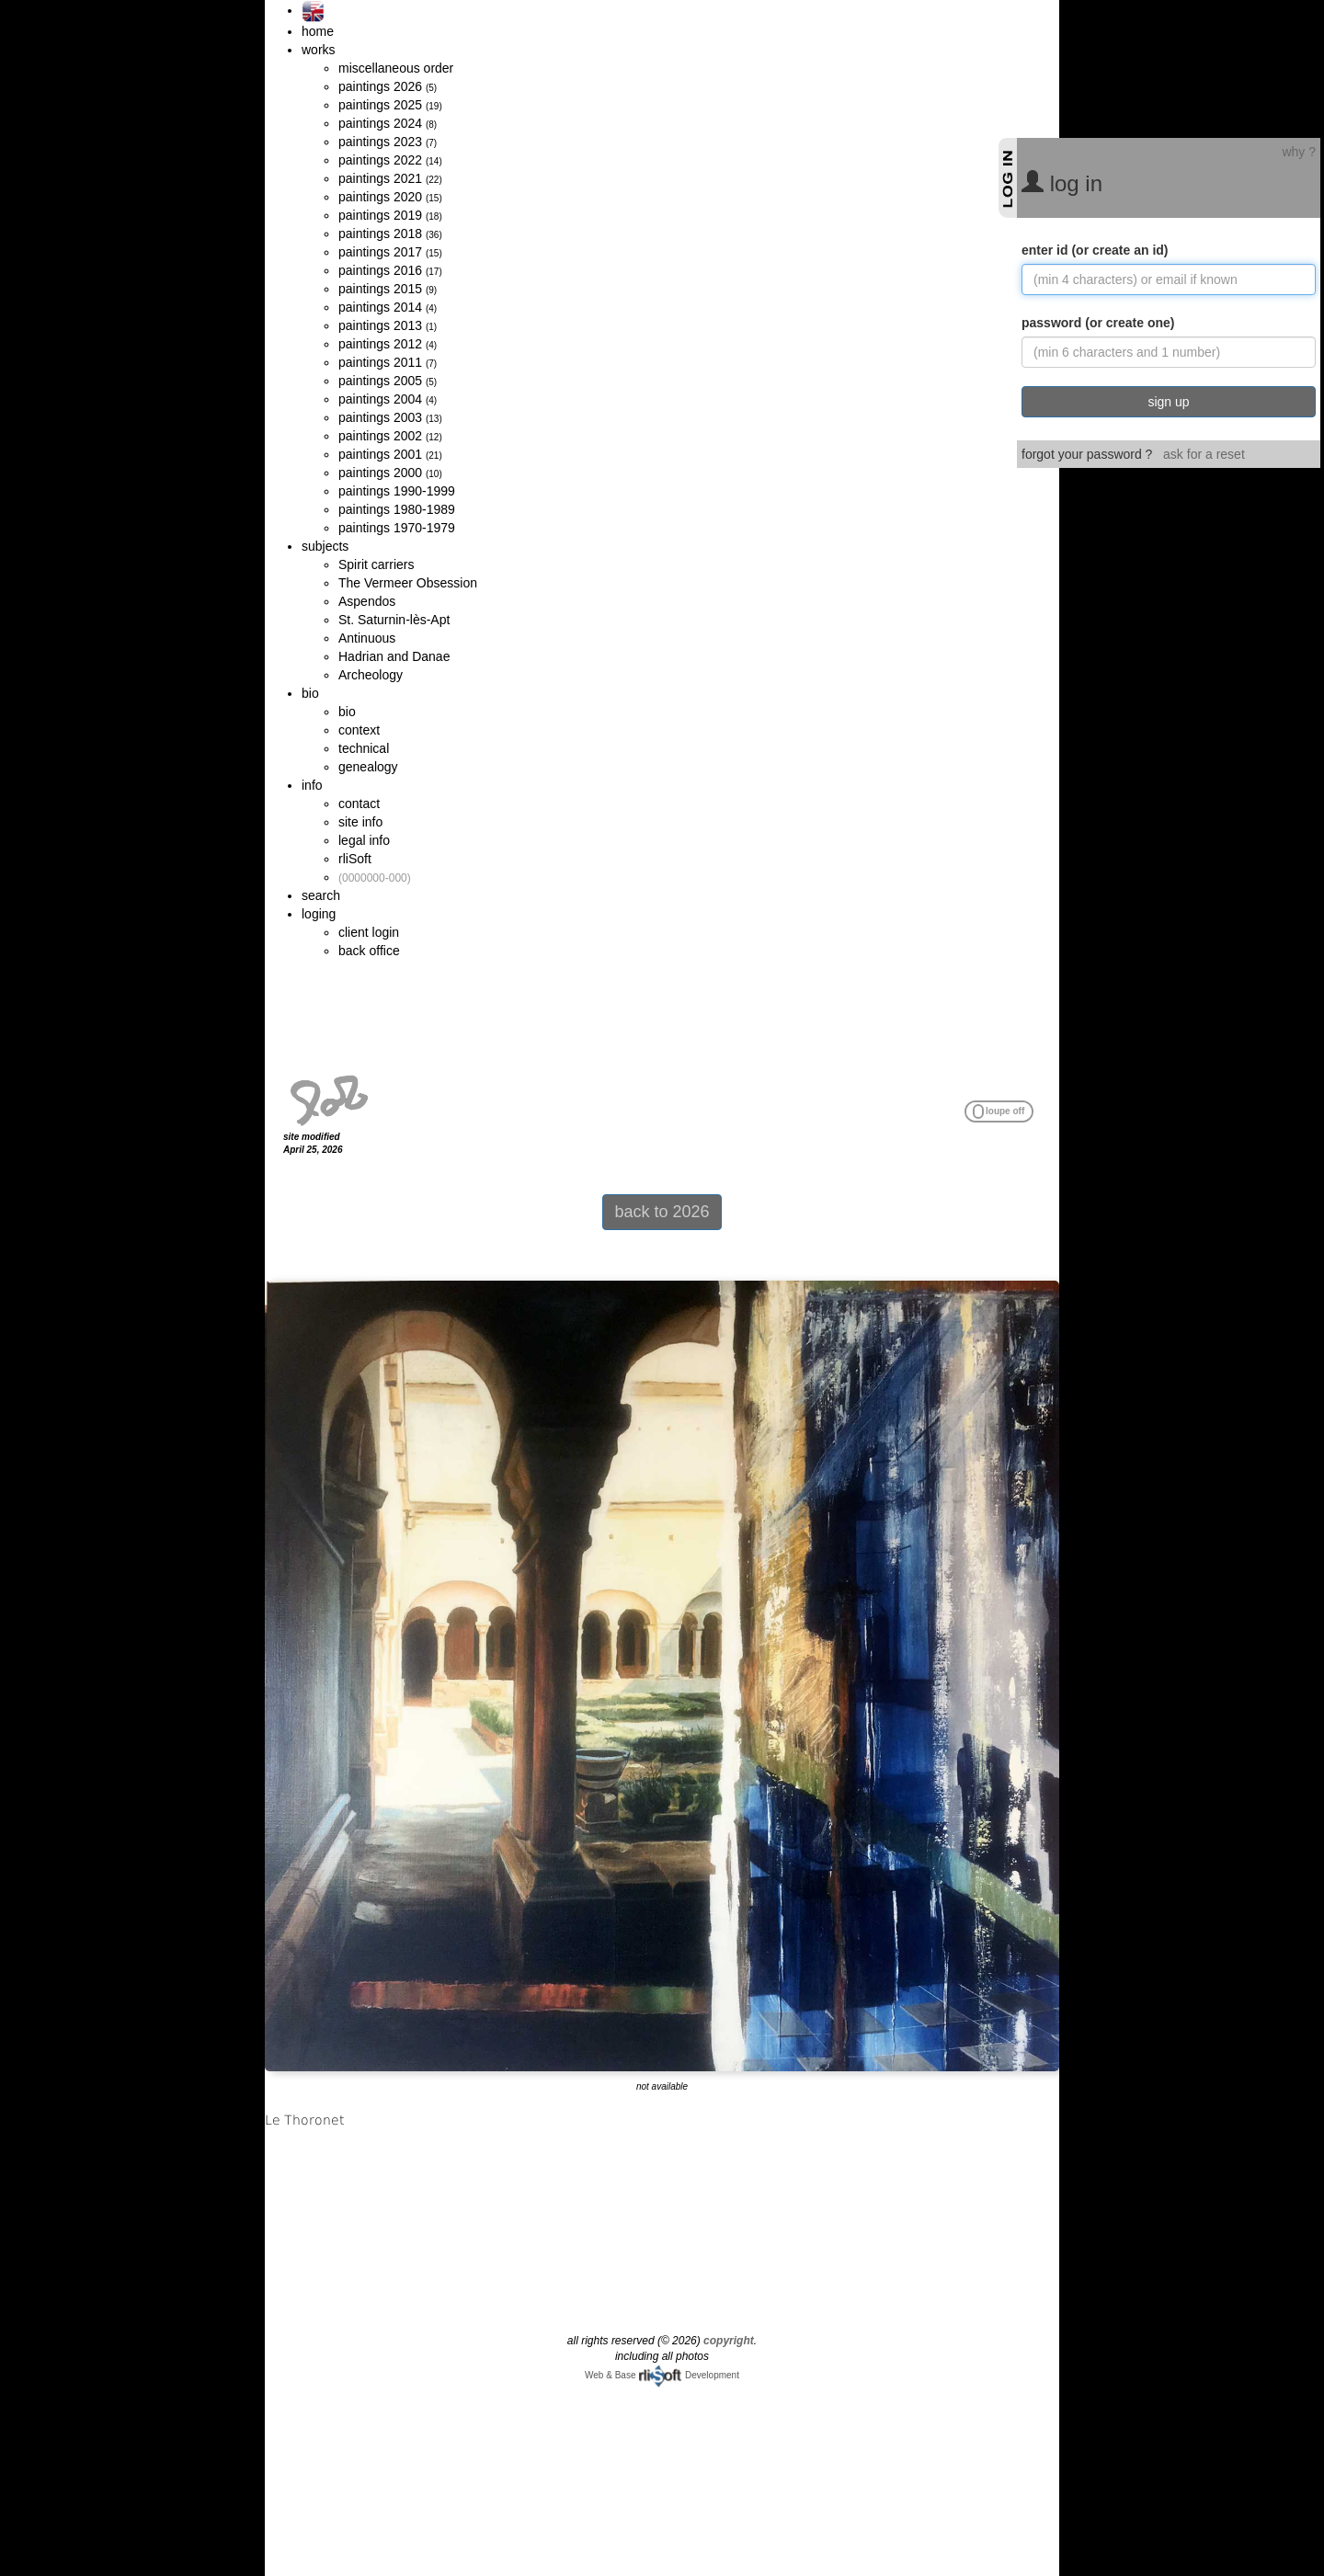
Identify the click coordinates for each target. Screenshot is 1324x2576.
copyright (728, 2340)
